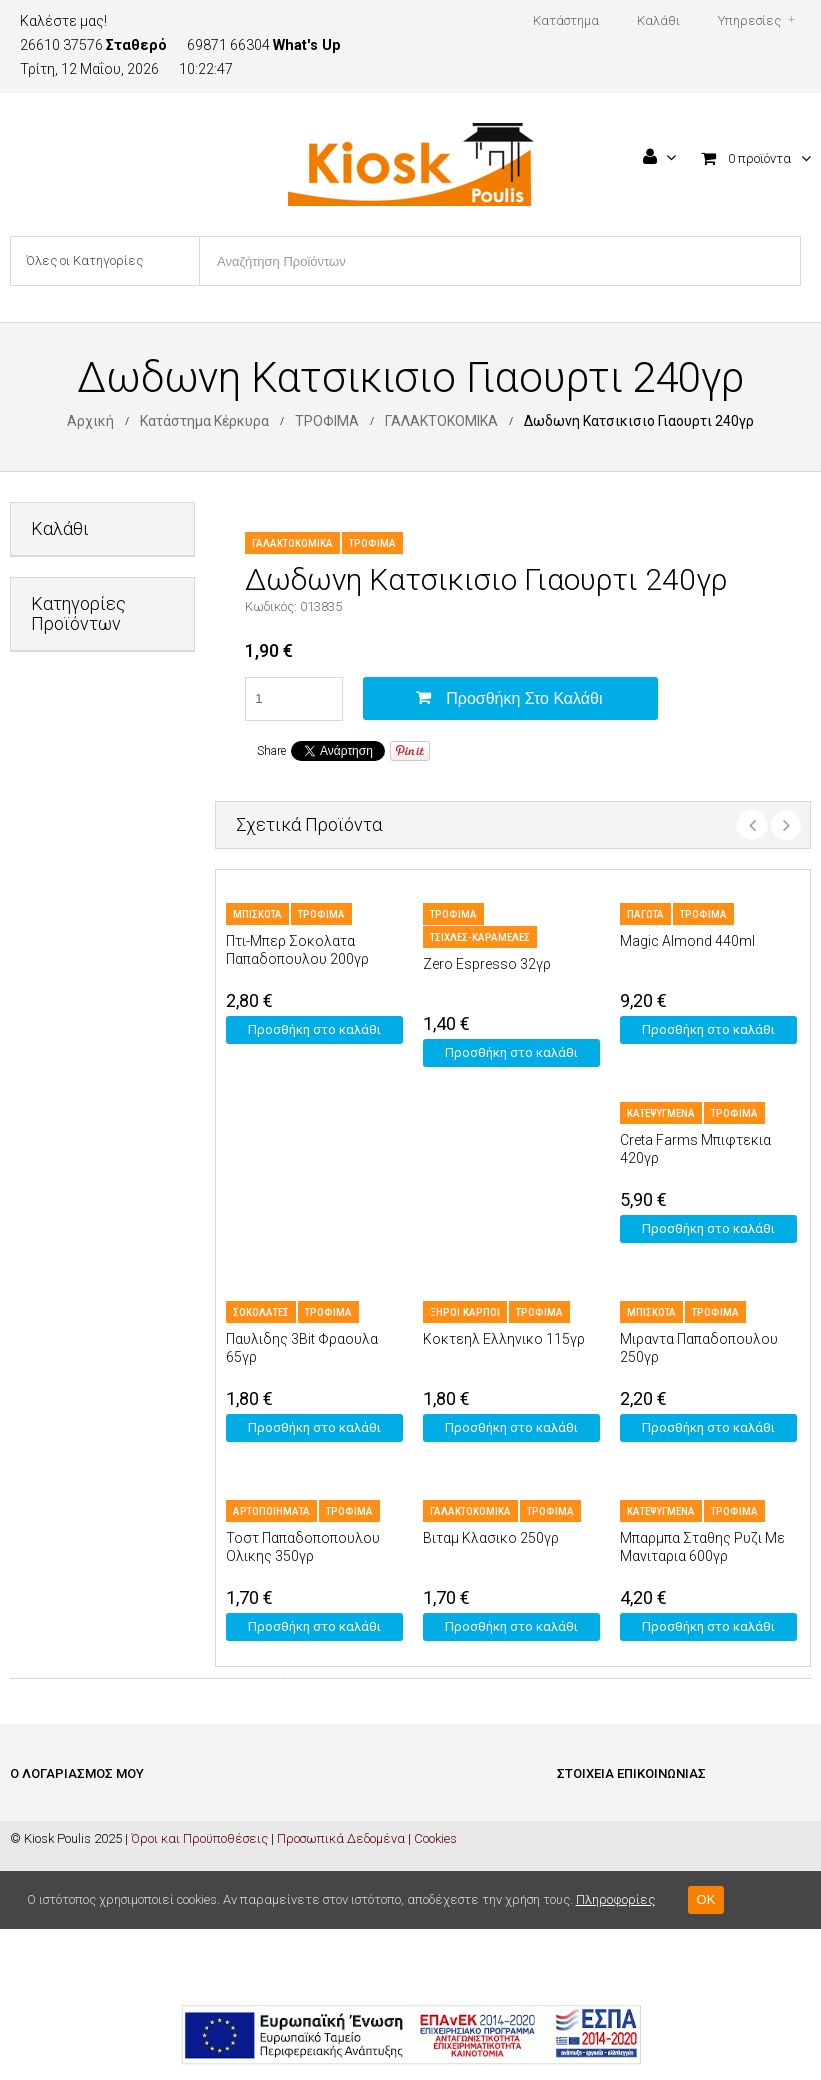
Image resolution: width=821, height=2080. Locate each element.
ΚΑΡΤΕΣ (54, 998)
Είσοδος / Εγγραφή (63, 1813)
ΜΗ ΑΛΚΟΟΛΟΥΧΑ (84, 1047)
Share (271, 751)
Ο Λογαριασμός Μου (67, 1903)
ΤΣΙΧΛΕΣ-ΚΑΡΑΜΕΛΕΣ (480, 937)
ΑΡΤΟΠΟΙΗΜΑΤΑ (271, 1511)
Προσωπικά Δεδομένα (341, 1989)
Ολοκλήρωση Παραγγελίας (89, 1873)
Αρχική (90, 421)
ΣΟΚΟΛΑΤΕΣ (261, 1312)
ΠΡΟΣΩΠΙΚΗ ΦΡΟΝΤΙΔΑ (67, 1104)
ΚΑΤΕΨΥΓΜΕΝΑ (661, 1113)
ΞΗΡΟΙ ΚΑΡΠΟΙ (465, 1312)
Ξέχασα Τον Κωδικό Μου (78, 1933)
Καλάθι (31, 1843)
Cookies (435, 1989)
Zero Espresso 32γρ (487, 964)
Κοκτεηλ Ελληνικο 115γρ (504, 1339)
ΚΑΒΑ (47, 949)
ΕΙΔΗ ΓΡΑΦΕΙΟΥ (75, 851)
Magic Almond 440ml (687, 941)
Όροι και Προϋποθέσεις (199, 1989)
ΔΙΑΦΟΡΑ (57, 802)
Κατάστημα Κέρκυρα (204, 421)
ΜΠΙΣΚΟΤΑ (257, 914)
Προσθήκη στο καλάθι (524, 698)
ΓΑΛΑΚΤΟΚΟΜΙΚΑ (441, 421)
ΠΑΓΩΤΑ (645, 914)
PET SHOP (60, 753)
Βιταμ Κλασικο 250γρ (491, 1538)
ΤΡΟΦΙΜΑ (327, 421)
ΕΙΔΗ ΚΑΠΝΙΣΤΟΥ (80, 900)
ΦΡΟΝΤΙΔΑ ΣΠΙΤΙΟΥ (86, 1210)
